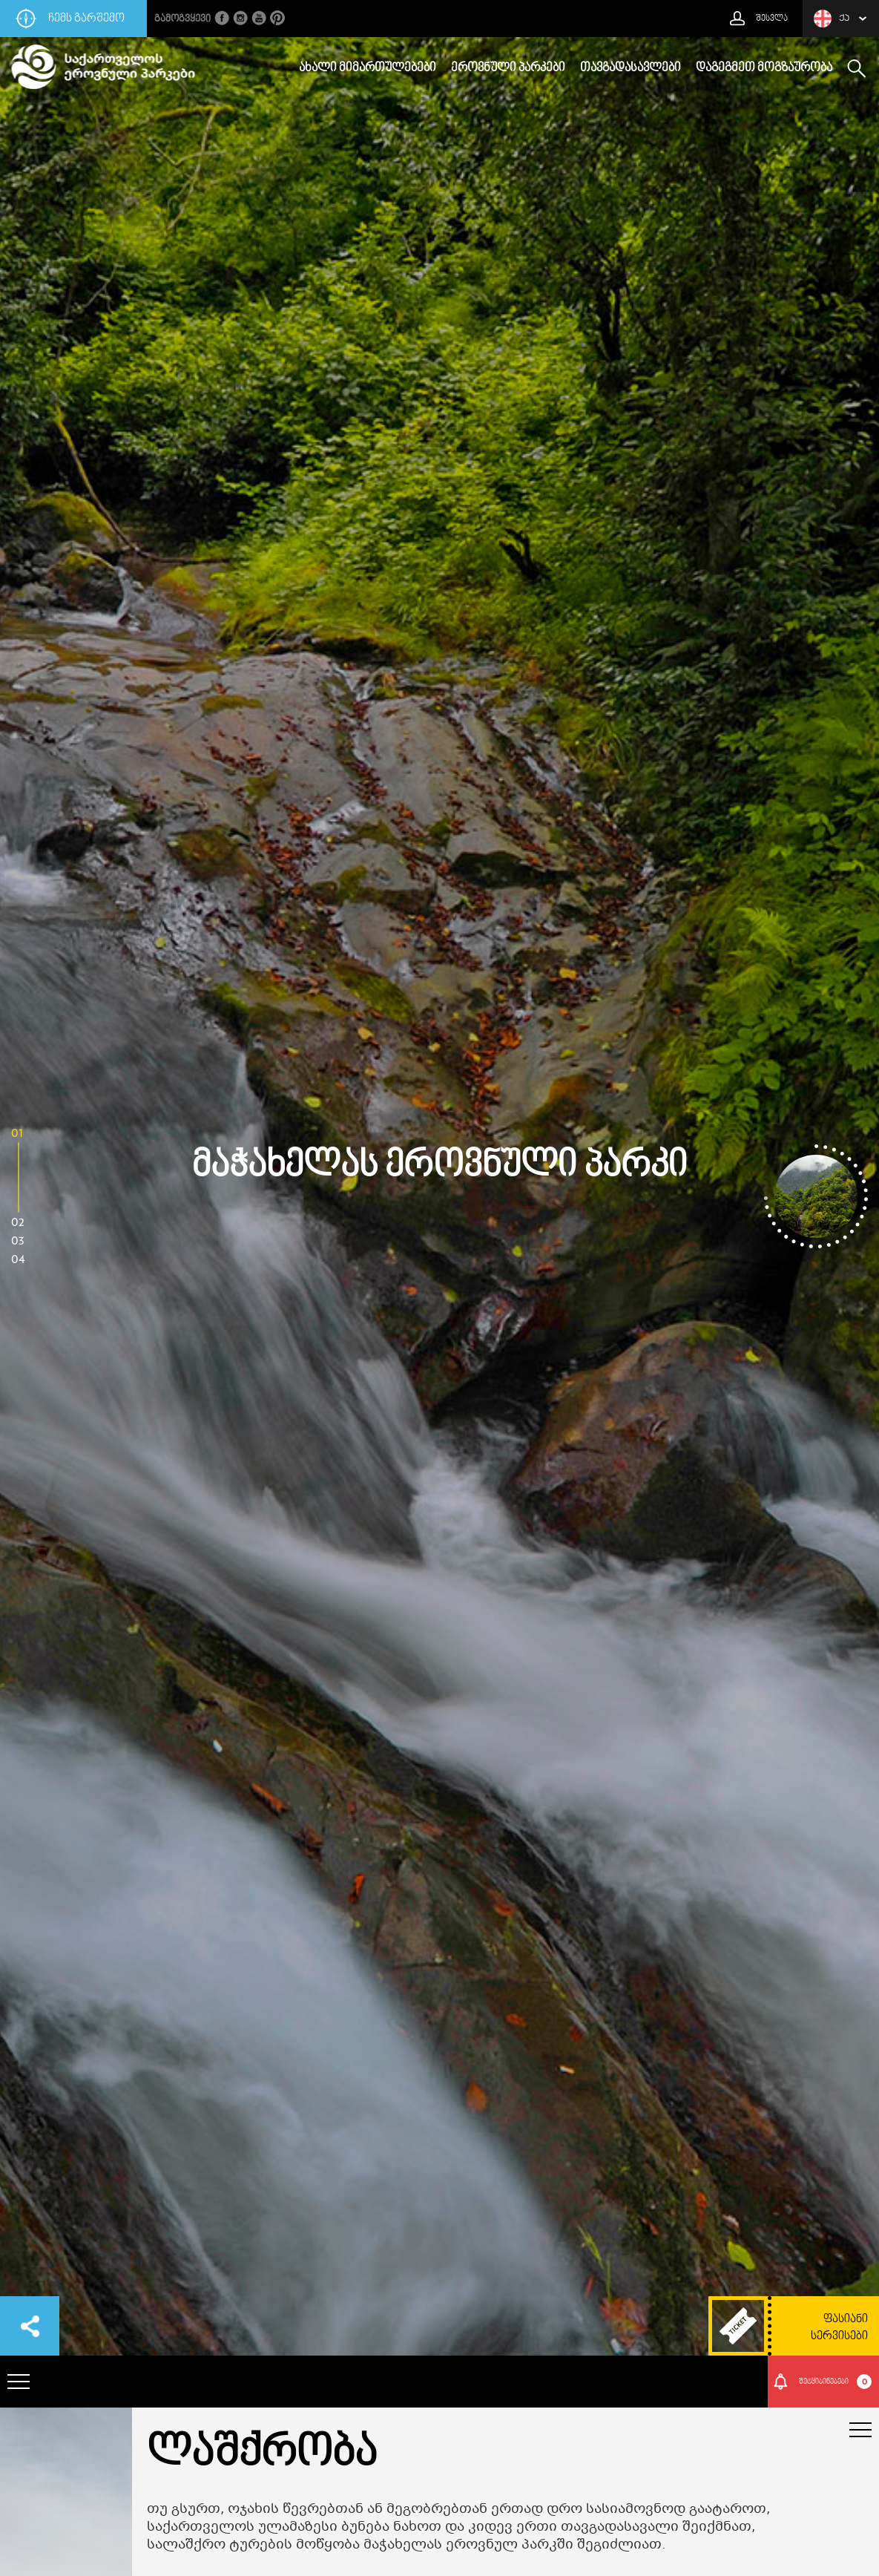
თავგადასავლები (630, 68)
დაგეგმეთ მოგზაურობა (764, 68)
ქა (831, 18)
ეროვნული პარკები (508, 68)
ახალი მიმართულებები (367, 68)
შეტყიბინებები (835, 2381)
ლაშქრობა (262, 2454)
